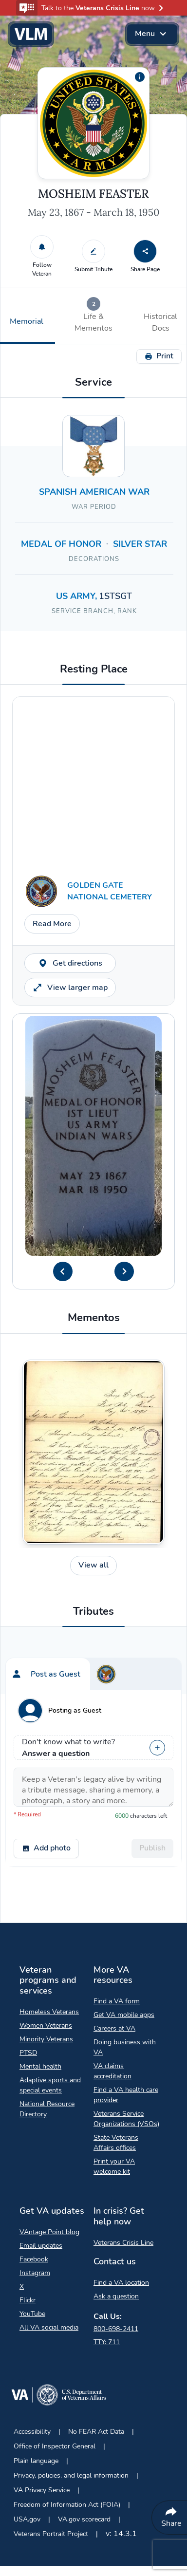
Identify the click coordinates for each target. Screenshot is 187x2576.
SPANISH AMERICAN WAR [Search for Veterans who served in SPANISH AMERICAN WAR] (94, 492)
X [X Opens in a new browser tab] (21, 2286)
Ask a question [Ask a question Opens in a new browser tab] (116, 2296)
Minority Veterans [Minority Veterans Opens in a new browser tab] (46, 2039)
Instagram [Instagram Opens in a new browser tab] (34, 2272)
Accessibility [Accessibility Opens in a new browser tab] (32, 2431)
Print (159, 356)
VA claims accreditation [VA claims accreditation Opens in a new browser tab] (112, 2071)
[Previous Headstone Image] (63, 1271)
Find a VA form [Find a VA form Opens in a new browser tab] (117, 2001)
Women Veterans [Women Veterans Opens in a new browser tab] (45, 2025)
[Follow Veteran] (42, 247)
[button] (93, 8)
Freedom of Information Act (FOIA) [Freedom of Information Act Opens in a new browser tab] (67, 2504)
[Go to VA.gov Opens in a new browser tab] (58, 2396)
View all (93, 1565)
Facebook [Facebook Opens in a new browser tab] (33, 2259)
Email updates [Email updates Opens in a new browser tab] (40, 2245)
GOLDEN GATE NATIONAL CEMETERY (109, 891)
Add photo (46, 1848)
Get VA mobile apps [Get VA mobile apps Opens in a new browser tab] (124, 2014)
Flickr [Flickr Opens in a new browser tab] (27, 2300)
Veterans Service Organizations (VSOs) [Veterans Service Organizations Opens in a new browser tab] (126, 2118)
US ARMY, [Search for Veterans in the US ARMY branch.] (77, 596)
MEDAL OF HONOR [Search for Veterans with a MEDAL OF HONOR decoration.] (61, 544)
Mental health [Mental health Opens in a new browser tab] (40, 2066)
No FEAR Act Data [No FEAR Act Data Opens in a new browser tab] (96, 2431)
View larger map (70, 987)
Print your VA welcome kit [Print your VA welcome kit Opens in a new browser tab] (114, 2166)
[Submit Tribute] (93, 251)
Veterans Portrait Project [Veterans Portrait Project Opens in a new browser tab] (51, 2534)
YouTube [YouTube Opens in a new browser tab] (32, 2313)
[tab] (93, 315)
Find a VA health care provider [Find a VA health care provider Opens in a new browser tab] (126, 2095)
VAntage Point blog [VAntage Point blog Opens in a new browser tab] (49, 2232)
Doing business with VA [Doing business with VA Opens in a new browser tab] (125, 2047)
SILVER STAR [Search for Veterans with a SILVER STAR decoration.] (140, 544)
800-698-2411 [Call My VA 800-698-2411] (116, 2328)
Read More (52, 923)
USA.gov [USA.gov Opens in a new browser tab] (27, 2519)
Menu (152, 34)
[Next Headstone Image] (124, 1271)
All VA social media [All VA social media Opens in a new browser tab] (48, 2327)
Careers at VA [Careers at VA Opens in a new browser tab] (114, 2028)
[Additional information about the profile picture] (140, 77)
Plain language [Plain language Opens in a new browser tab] (36, 2460)
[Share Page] (145, 251)
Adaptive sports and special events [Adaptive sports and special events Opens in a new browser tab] (50, 2085)
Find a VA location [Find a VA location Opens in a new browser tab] (121, 2282)
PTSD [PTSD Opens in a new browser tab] (28, 2052)
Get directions (70, 963)
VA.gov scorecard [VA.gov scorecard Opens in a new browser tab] (84, 2519)
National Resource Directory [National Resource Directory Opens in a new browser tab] (47, 2109)
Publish (152, 1848)
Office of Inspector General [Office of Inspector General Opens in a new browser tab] (54, 2446)
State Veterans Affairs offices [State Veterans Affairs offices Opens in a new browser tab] (116, 2142)
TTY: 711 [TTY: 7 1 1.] (107, 2342)
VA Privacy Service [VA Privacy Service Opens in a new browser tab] (42, 2490)
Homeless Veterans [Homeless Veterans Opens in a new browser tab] (49, 2011)
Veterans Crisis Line (123, 2242)
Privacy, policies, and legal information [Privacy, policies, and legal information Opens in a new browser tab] (71, 2475)
